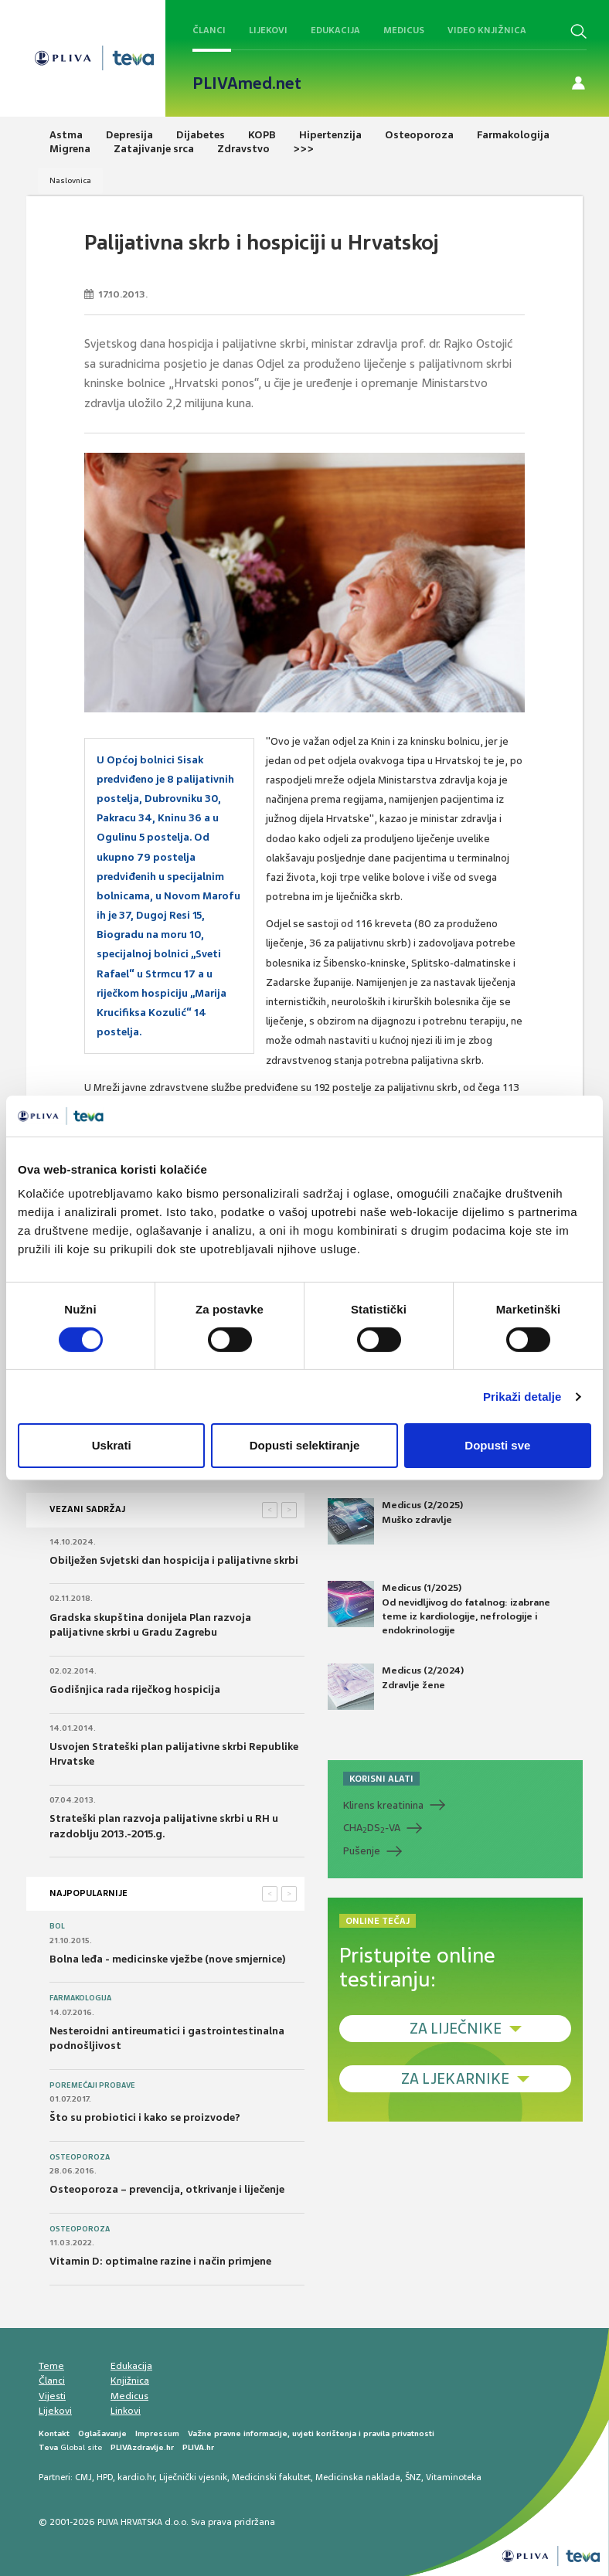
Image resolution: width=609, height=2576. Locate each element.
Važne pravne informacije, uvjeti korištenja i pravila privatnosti (311, 2433)
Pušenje (361, 1850)
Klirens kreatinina (383, 1805)
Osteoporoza (79, 2157)
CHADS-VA (371, 1828)
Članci (209, 30)
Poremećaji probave (92, 2085)
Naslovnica (70, 180)
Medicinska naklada (357, 2477)
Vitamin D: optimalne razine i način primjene (160, 2261)
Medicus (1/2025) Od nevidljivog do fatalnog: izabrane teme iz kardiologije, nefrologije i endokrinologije (439, 1608)
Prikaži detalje (522, 1396)
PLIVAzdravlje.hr (142, 2447)
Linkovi (126, 2410)
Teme (51, 2366)
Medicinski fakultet (271, 2477)
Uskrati (111, 1445)
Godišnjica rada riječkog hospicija (134, 1689)
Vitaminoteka (453, 2477)
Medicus (403, 30)
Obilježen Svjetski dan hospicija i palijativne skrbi (173, 1560)
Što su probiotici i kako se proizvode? (144, 2117)
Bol (57, 1926)
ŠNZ (413, 2477)
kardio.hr (136, 2477)
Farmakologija (80, 1998)
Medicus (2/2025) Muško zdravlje (395, 1521)
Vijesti (52, 2396)
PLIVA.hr (198, 2447)
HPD (105, 2477)
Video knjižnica (486, 30)
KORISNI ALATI (381, 1778)
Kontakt (54, 2433)
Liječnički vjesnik (193, 2477)
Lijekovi (268, 30)
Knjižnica (130, 2380)
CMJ (83, 2477)
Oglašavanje (102, 2433)
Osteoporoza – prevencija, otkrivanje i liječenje (166, 2189)
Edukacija (335, 30)
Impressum (157, 2433)
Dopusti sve (497, 1445)
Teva (48, 2447)
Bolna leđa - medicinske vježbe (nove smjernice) (167, 1959)
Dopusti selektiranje (305, 1445)
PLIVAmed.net (246, 83)
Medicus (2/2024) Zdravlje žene (396, 1687)
